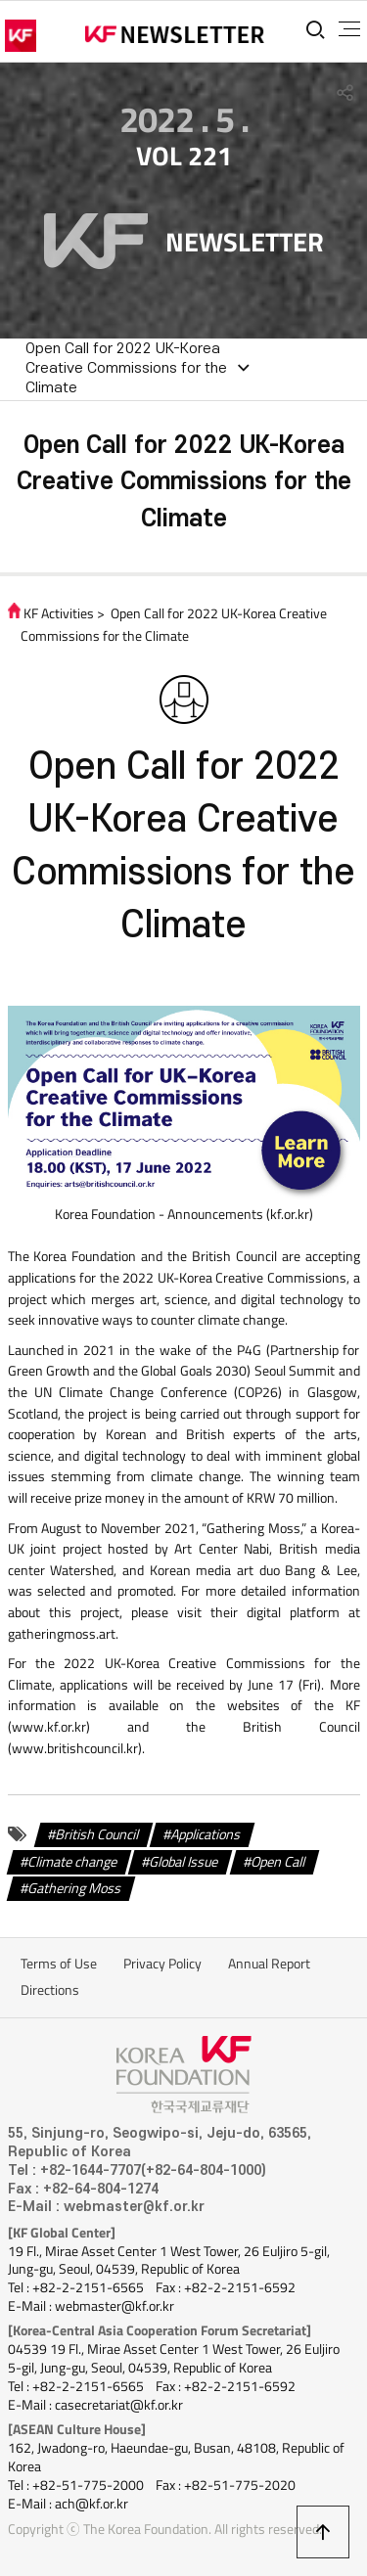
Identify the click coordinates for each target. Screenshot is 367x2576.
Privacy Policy (162, 1963)
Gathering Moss (74, 1888)
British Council (97, 1834)
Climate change (72, 1861)
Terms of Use (59, 1963)
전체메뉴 (349, 29)
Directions (50, 1990)
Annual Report (269, 1963)
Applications (206, 1834)
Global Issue (184, 1861)
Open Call (278, 1861)
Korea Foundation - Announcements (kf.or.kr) (184, 1214)
